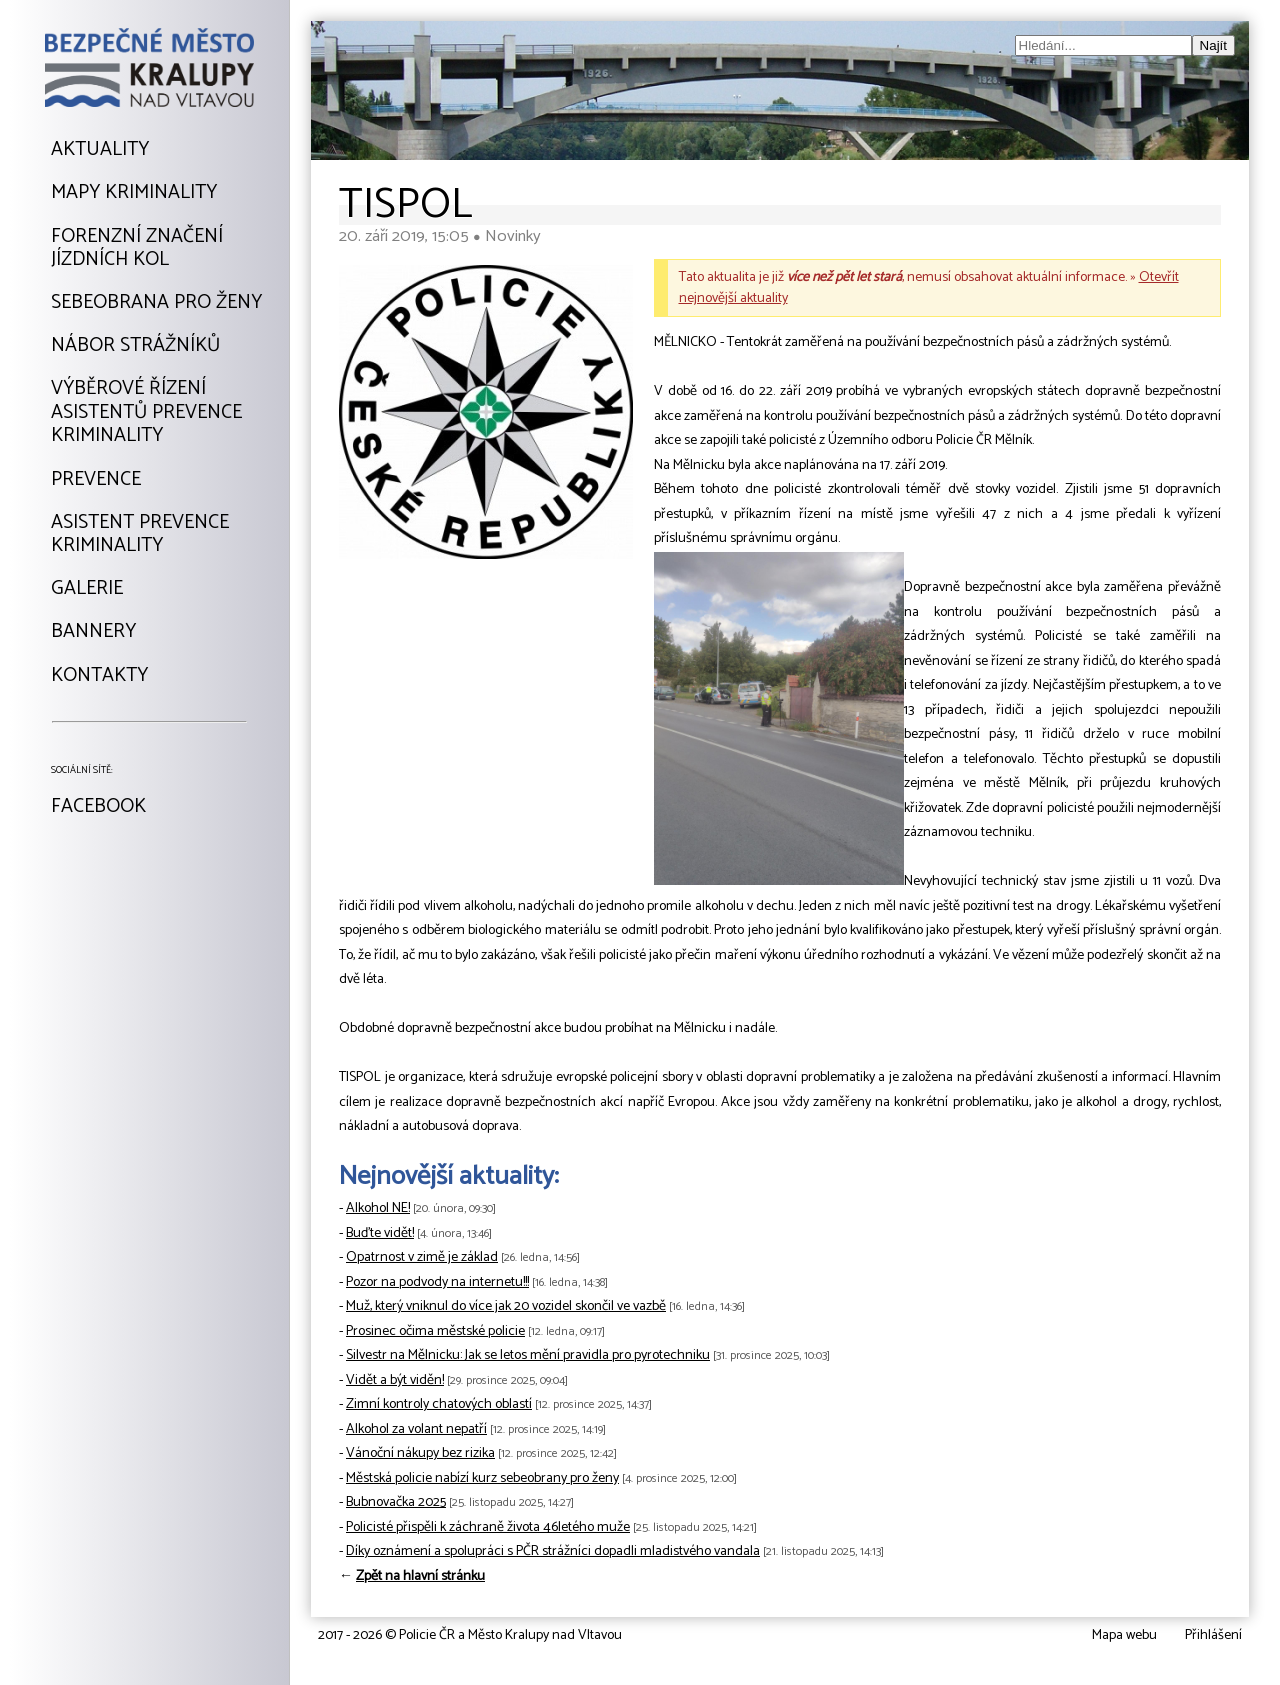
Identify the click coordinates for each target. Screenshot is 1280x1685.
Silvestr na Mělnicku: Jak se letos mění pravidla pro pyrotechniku (528, 1355)
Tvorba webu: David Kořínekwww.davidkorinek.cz (131, 1637)
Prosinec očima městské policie (435, 1331)
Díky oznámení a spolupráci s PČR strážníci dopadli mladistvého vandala (553, 1551)
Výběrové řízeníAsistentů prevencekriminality (146, 412)
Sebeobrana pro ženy (156, 303)
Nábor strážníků (135, 346)
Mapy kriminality (134, 193)
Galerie (87, 589)
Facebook (98, 807)
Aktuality (100, 150)
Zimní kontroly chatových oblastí (439, 1404)
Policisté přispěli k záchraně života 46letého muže (488, 1527)
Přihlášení (1213, 1635)
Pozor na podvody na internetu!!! (437, 1282)
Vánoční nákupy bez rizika (420, 1453)
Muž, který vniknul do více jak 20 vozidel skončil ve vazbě (506, 1306)
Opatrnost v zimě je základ (422, 1257)
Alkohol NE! (378, 1208)
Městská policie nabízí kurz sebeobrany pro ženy (482, 1478)
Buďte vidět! (380, 1233)
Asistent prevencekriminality (140, 534)
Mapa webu (1124, 1635)
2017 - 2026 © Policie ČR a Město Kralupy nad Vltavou (470, 1635)
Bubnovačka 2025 (396, 1502)
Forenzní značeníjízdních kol (137, 248)
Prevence (96, 480)
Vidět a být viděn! (395, 1380)
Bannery (93, 632)
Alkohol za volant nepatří (416, 1429)
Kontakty (99, 676)
